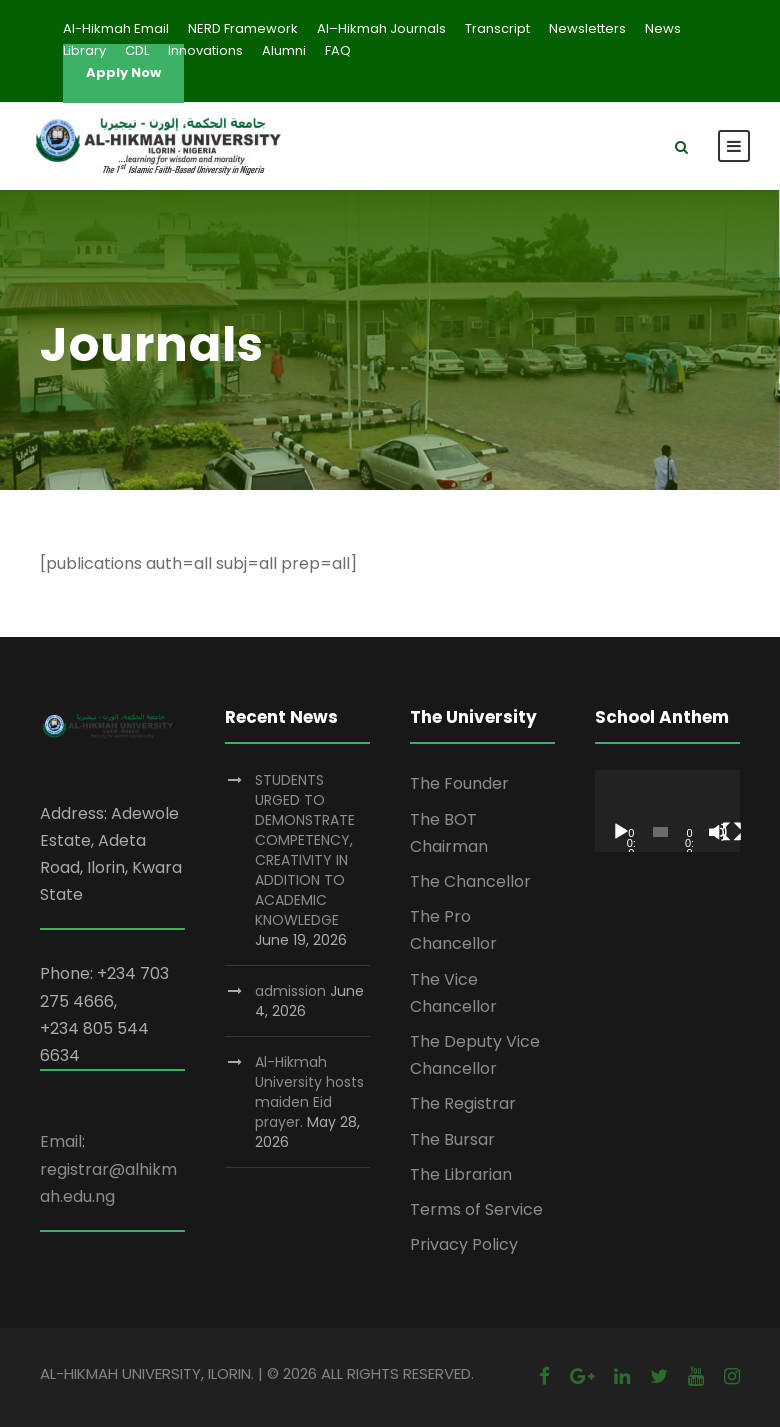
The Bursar (452, 1139)
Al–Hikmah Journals (381, 28)
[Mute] (718, 832)
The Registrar (463, 1103)
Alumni (284, 50)
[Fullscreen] (732, 832)
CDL (137, 50)
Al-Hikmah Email (116, 28)
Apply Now (123, 72)
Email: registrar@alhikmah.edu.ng (108, 1168)
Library (84, 50)
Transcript (497, 28)
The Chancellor (470, 881)
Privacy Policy (464, 1244)
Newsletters (587, 28)
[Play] (621, 832)
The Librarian (461, 1174)
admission (290, 991)
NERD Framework (243, 28)
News (663, 28)
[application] (667, 811)
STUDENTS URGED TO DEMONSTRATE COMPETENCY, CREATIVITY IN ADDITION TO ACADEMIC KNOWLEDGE (305, 850)
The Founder (459, 783)
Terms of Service (476, 1209)
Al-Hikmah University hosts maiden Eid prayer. (309, 1092)
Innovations (205, 50)
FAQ (338, 50)
